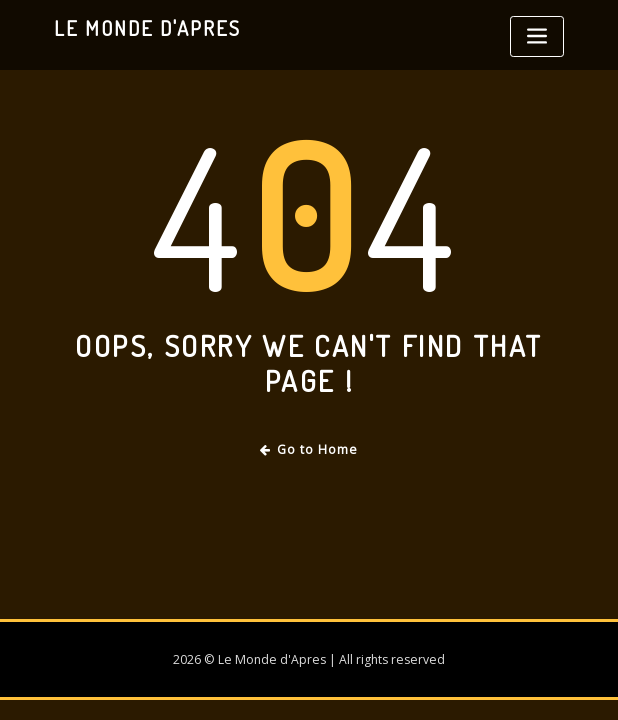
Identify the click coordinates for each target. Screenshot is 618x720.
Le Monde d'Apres (147, 28)
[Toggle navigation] (537, 36)
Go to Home (309, 449)
